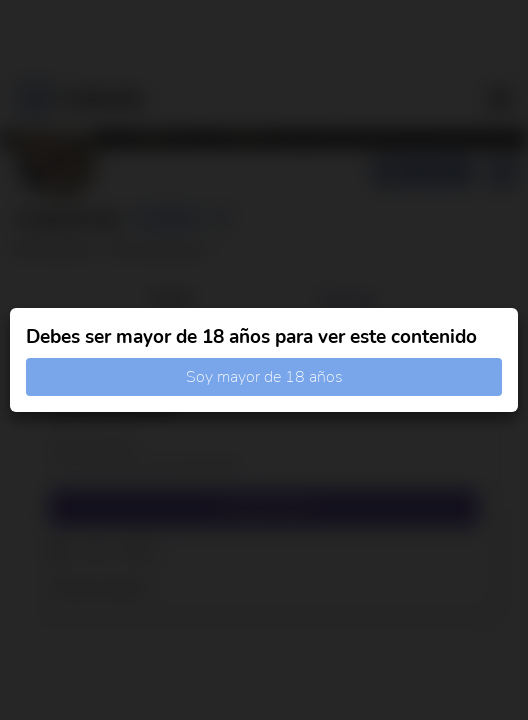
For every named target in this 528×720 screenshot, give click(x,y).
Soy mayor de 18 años (264, 377)
